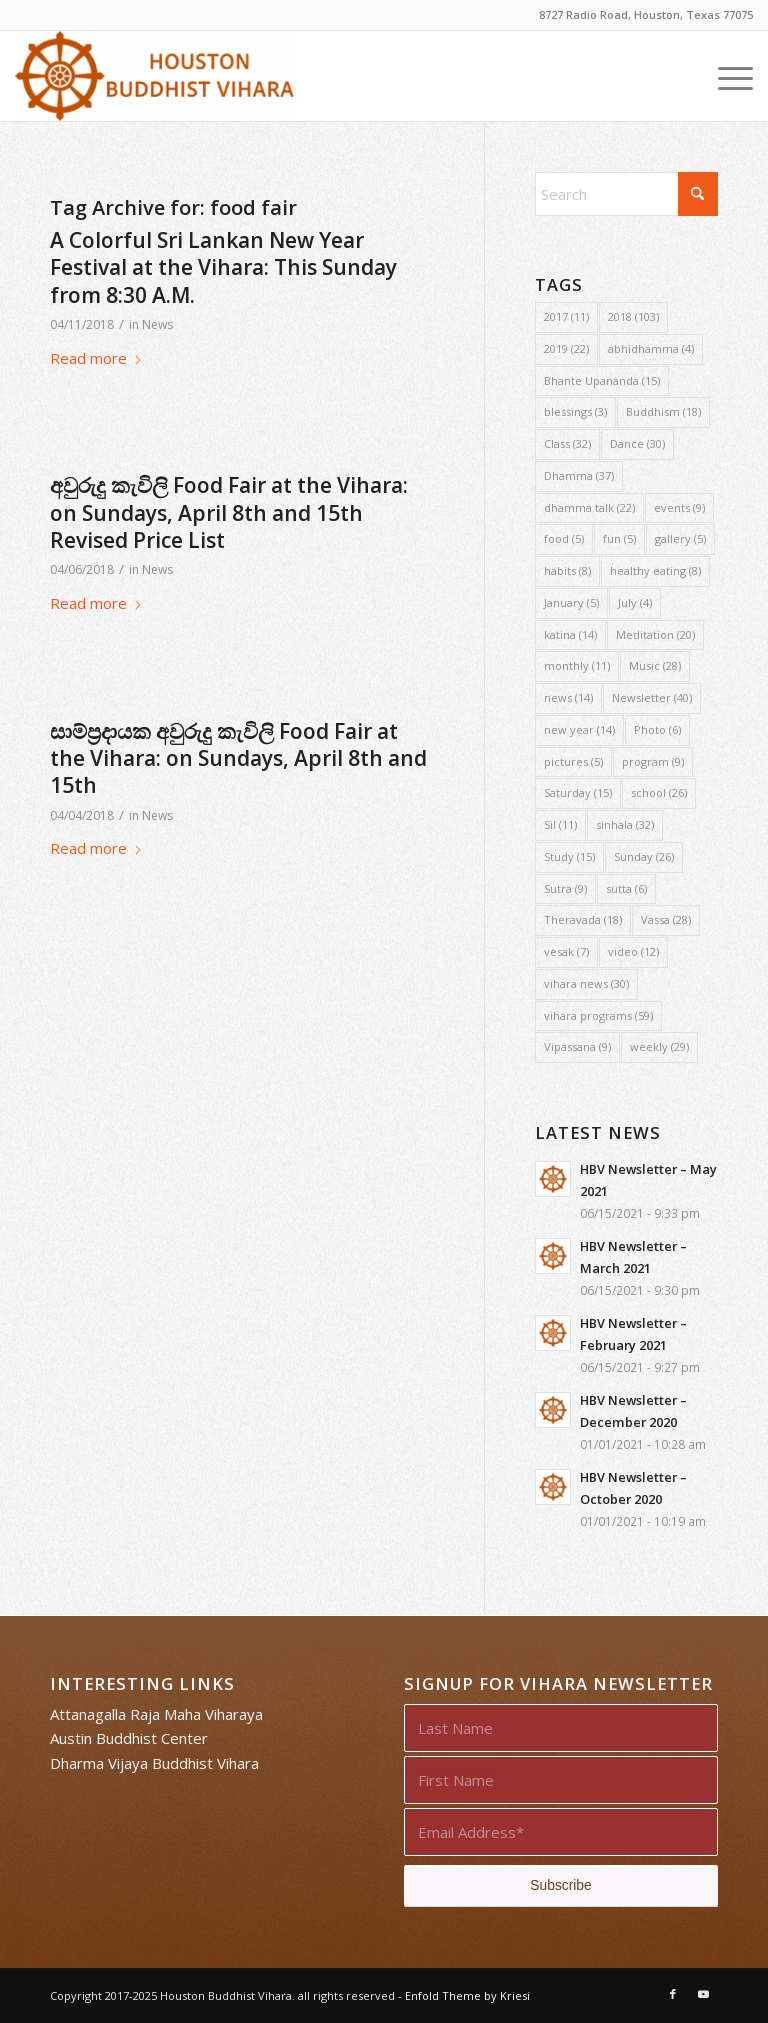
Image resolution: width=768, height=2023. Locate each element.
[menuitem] (725, 76)
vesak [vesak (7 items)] (566, 951)
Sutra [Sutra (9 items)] (565, 888)
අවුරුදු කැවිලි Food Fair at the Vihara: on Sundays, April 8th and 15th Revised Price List (229, 512)
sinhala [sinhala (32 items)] (625, 824)
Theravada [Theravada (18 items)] (583, 919)
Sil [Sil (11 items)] (560, 824)
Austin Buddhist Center (129, 1738)
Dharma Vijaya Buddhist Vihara (154, 1763)
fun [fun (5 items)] (619, 538)
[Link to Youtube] (703, 1994)
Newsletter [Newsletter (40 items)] (652, 697)
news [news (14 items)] (568, 697)
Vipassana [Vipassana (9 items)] (577, 1046)
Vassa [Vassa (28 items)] (666, 919)
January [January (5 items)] (571, 602)
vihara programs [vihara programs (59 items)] (598, 1015)
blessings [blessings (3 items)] (575, 411)
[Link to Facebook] (673, 1994)
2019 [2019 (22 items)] (566, 348)
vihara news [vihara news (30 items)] (586, 983)
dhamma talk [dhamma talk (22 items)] (589, 507)
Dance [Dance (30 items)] (637, 443)
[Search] (626, 194)
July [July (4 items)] (635, 602)
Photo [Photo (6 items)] (657, 729)
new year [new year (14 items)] (579, 729)
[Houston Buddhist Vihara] (154, 76)
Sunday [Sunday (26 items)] (644, 856)
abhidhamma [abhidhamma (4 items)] (651, 348)
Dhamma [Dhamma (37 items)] (579, 475)
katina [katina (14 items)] (570, 634)
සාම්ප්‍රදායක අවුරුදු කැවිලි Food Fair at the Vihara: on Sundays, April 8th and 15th (238, 758)
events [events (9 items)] (679, 507)
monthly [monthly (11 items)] (577, 665)
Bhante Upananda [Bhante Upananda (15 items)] (602, 380)
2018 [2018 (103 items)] (633, 316)
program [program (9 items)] (653, 761)
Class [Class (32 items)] (567, 443)
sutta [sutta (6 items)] (626, 888)
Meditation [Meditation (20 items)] (655, 634)
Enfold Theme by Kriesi (467, 1995)
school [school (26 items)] (659, 792)
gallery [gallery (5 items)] (680, 538)
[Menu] (725, 76)
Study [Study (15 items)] (569, 856)
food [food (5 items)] (564, 538)
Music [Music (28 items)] (655, 665)
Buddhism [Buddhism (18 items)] (663, 411)
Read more (96, 358)
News (157, 324)
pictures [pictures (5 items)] (573, 761)
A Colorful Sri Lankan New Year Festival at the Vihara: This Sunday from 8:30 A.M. (223, 267)
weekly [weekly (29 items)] (659, 1046)
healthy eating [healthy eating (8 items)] (655, 570)
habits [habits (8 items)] (567, 570)
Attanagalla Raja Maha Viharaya (156, 1714)
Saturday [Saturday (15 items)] (578, 792)
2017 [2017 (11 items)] (566, 316)
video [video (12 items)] (633, 951)
